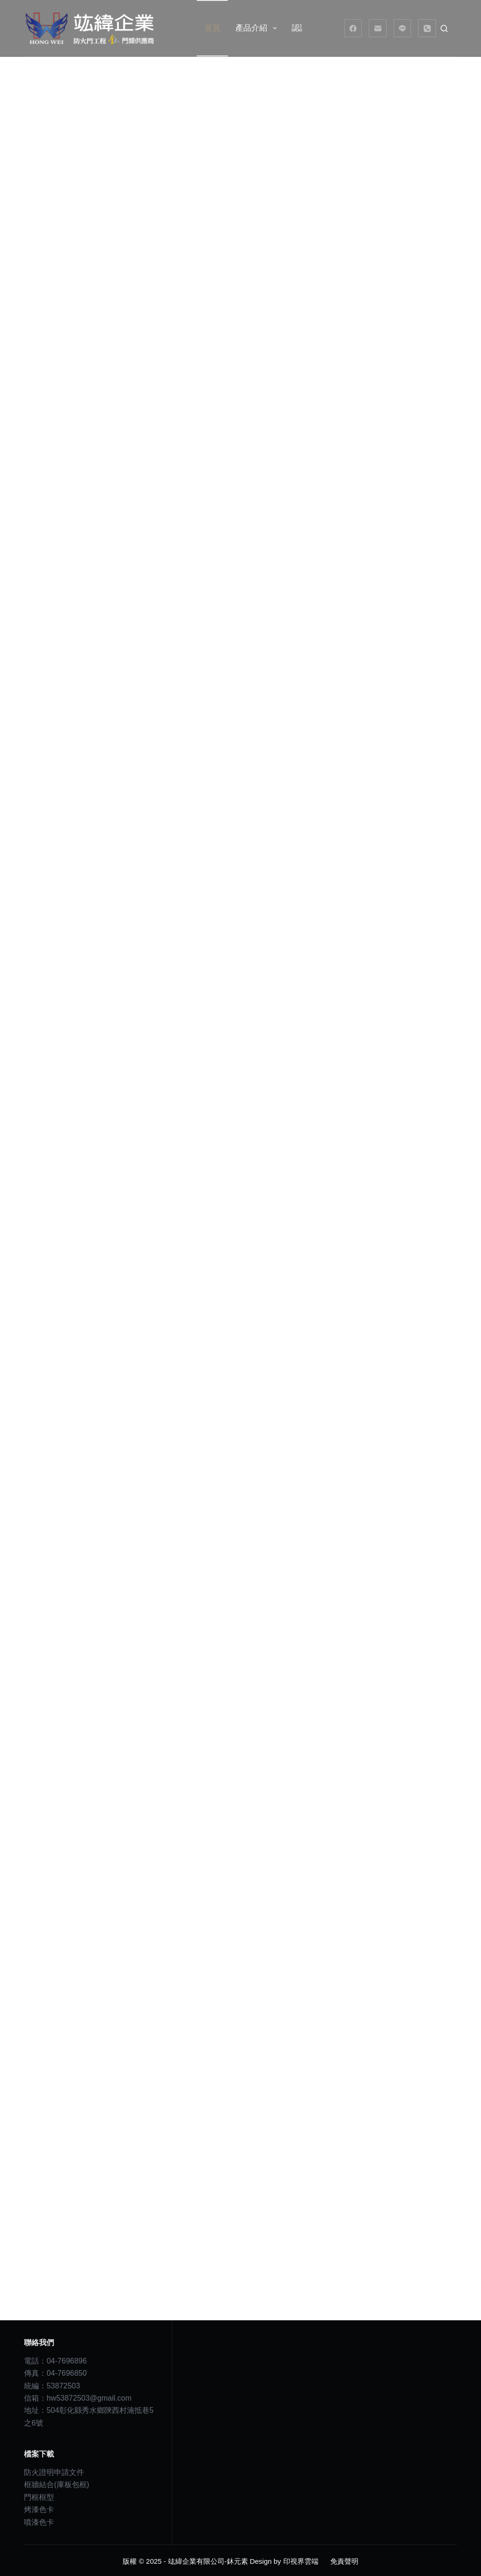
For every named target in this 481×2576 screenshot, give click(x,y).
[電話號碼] (427, 28)
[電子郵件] (378, 28)
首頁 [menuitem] (212, 28)
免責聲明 (344, 2560)
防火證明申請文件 (54, 2471)
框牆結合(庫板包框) (56, 2483)
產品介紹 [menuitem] (257, 28)
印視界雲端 (300, 2560)
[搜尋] (444, 28)
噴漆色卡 (39, 2520)
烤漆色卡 (39, 2508)
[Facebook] (353, 28)
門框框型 (39, 2495)
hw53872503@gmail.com (89, 2397)
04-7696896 (66, 2359)
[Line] (402, 28)
